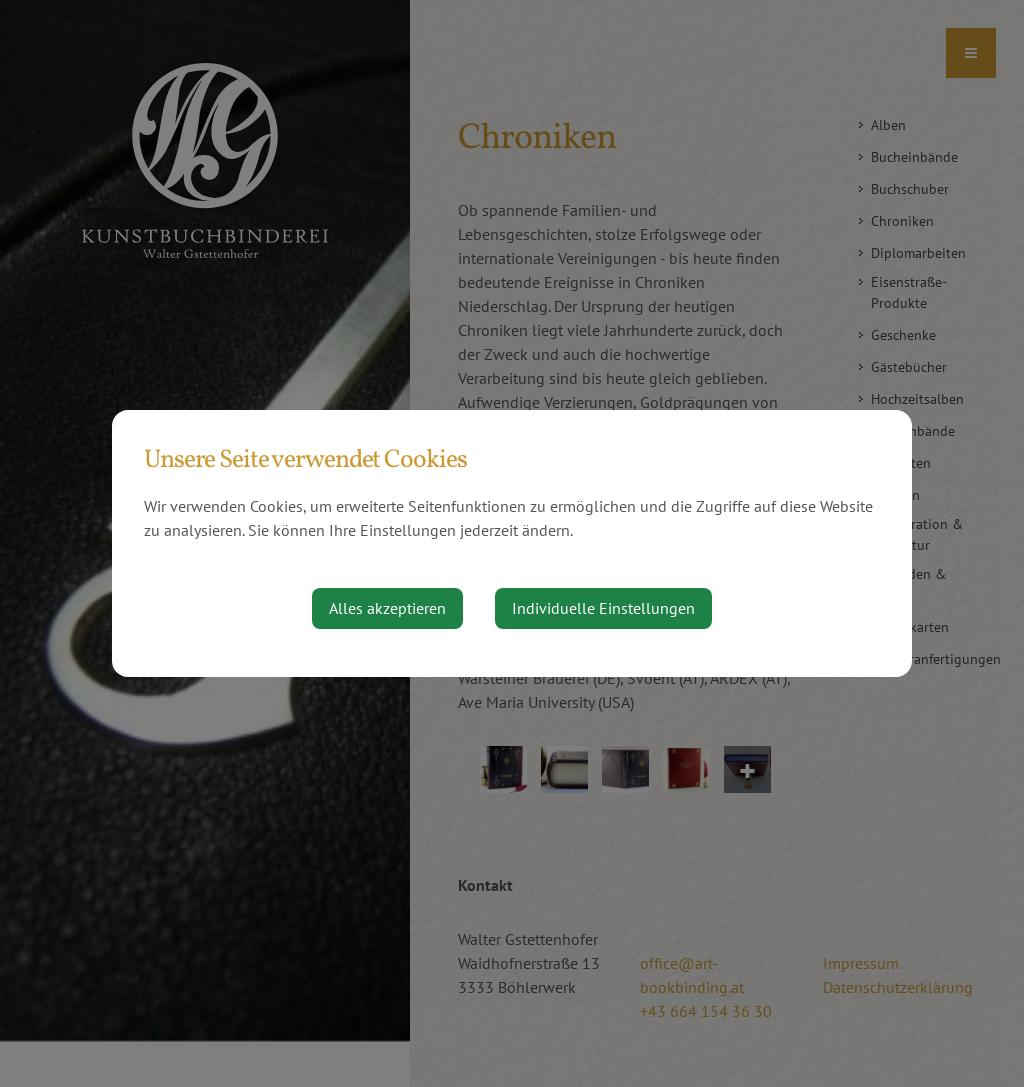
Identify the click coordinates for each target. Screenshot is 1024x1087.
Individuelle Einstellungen (603, 608)
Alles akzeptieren (387, 608)
